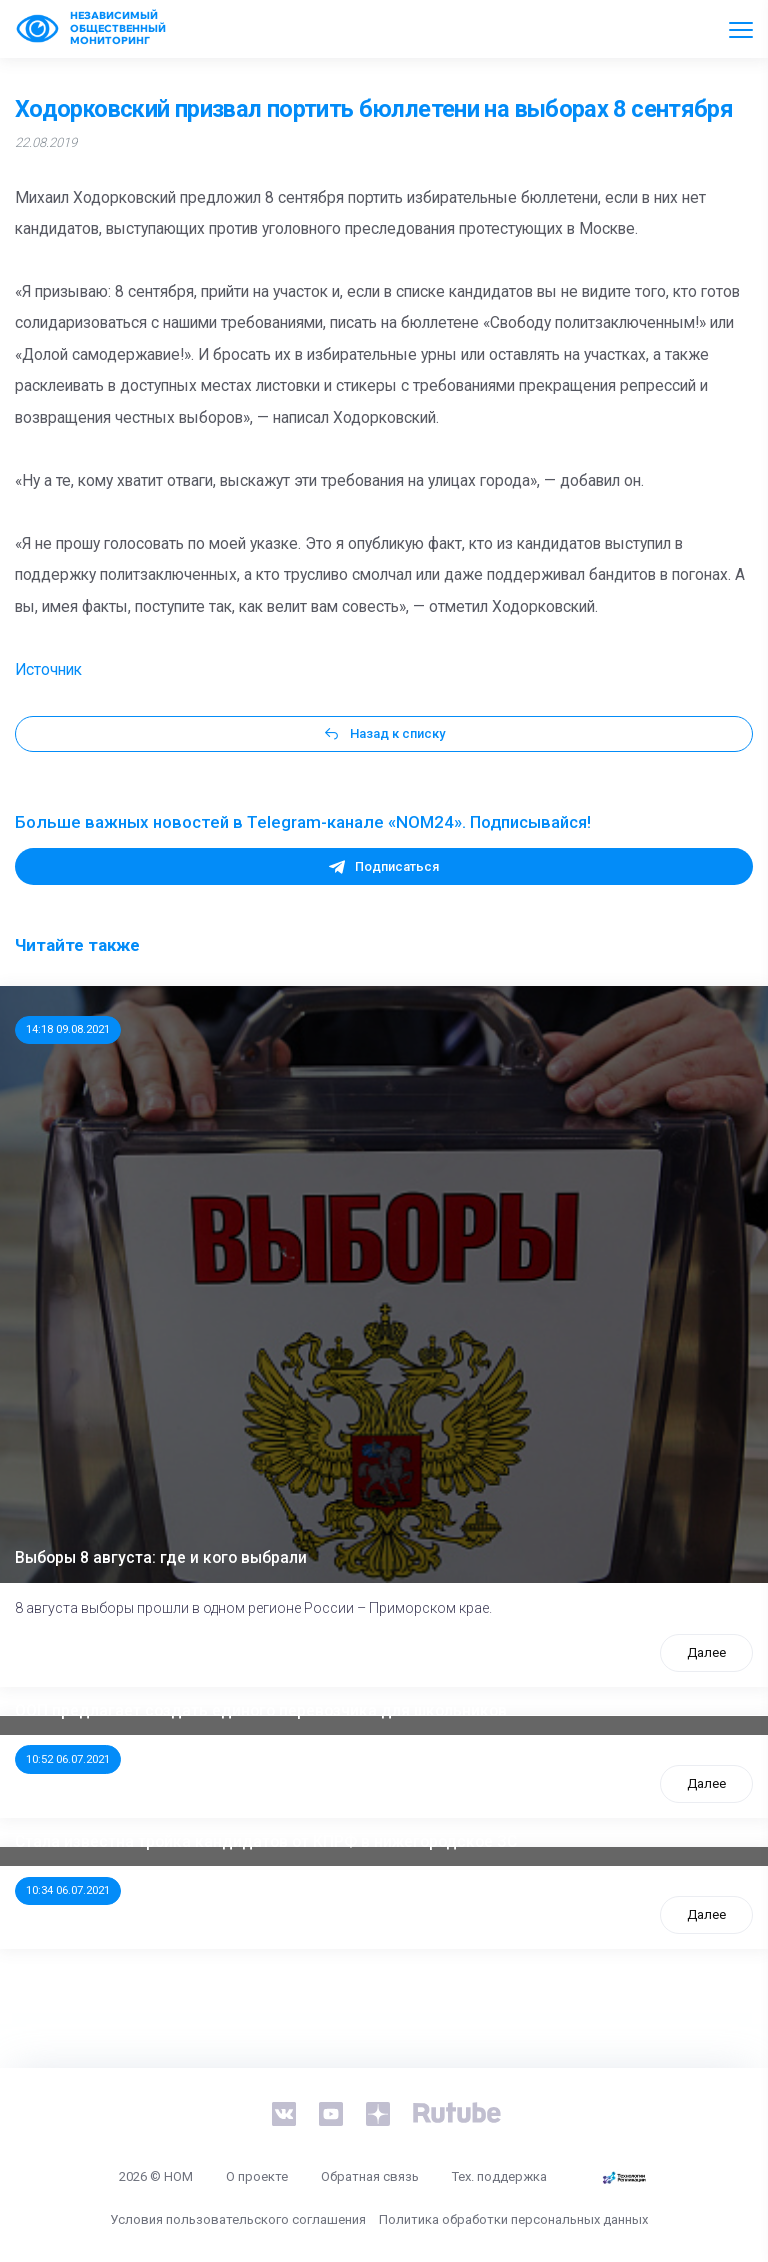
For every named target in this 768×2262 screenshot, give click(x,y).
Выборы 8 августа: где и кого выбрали (161, 1558)
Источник (48, 670)
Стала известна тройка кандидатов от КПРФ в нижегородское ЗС (266, 1842)
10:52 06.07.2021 (68, 1759)
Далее (706, 1652)
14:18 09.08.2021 (68, 1029)
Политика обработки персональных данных (513, 2219)
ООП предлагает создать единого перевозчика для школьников (261, 1711)
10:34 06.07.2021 (68, 1890)
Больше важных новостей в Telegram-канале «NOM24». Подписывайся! (303, 822)
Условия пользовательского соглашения (238, 2219)
